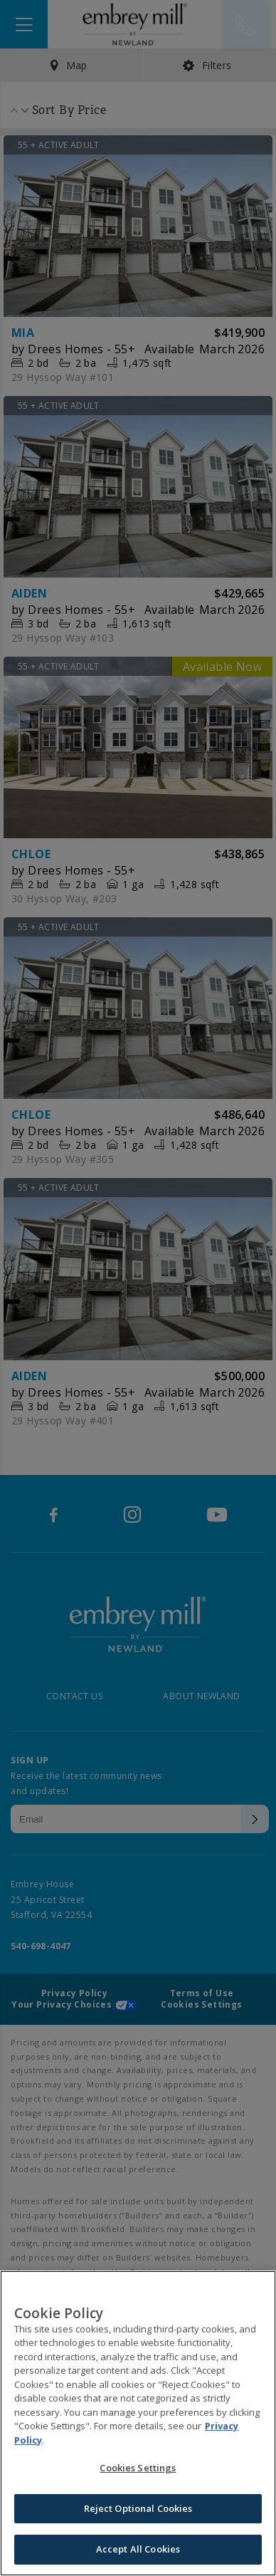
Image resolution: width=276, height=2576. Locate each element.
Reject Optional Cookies (138, 2510)
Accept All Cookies (138, 2551)
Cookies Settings (138, 2469)
